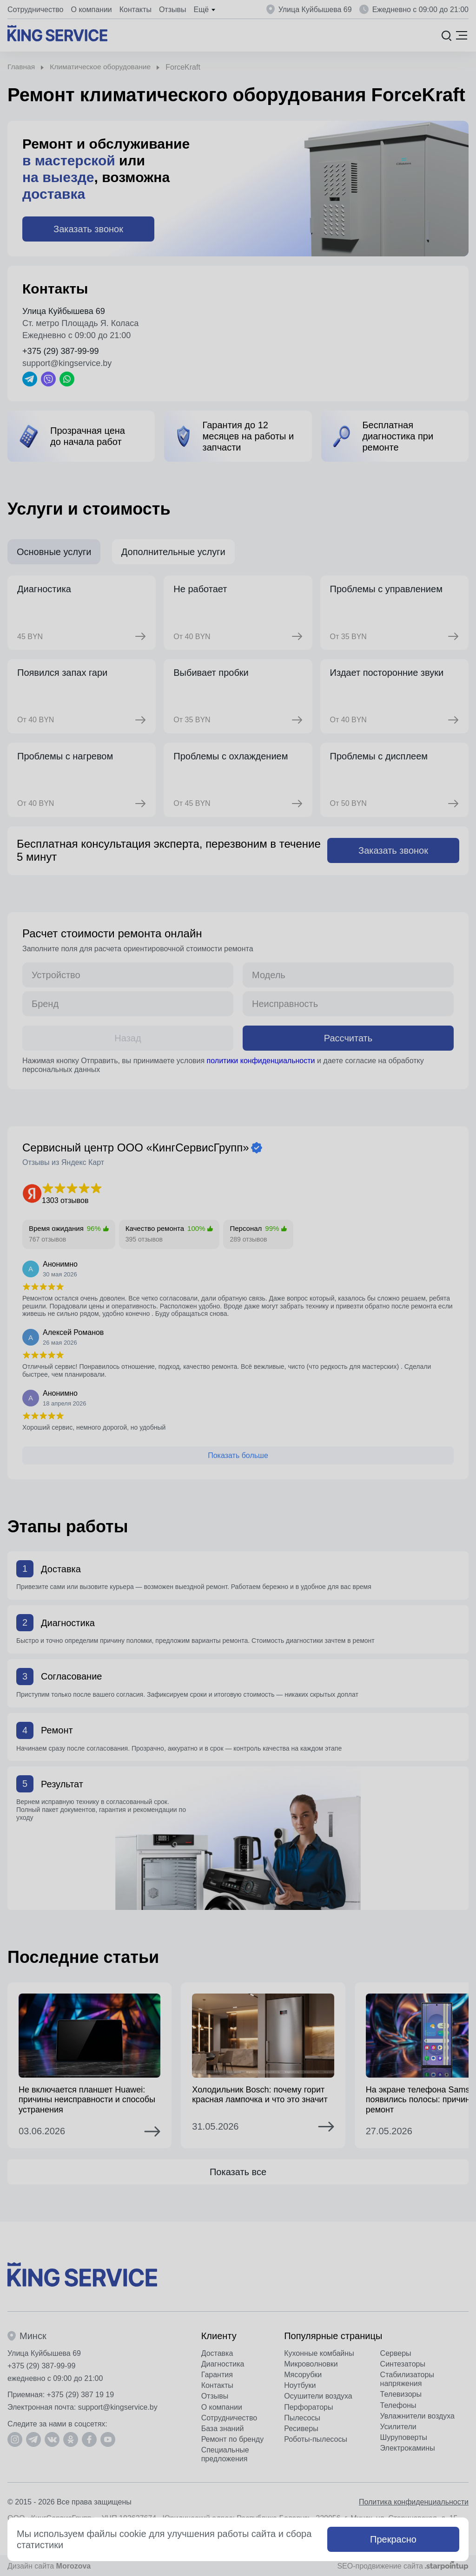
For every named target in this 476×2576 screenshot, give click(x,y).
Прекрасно (393, 2539)
